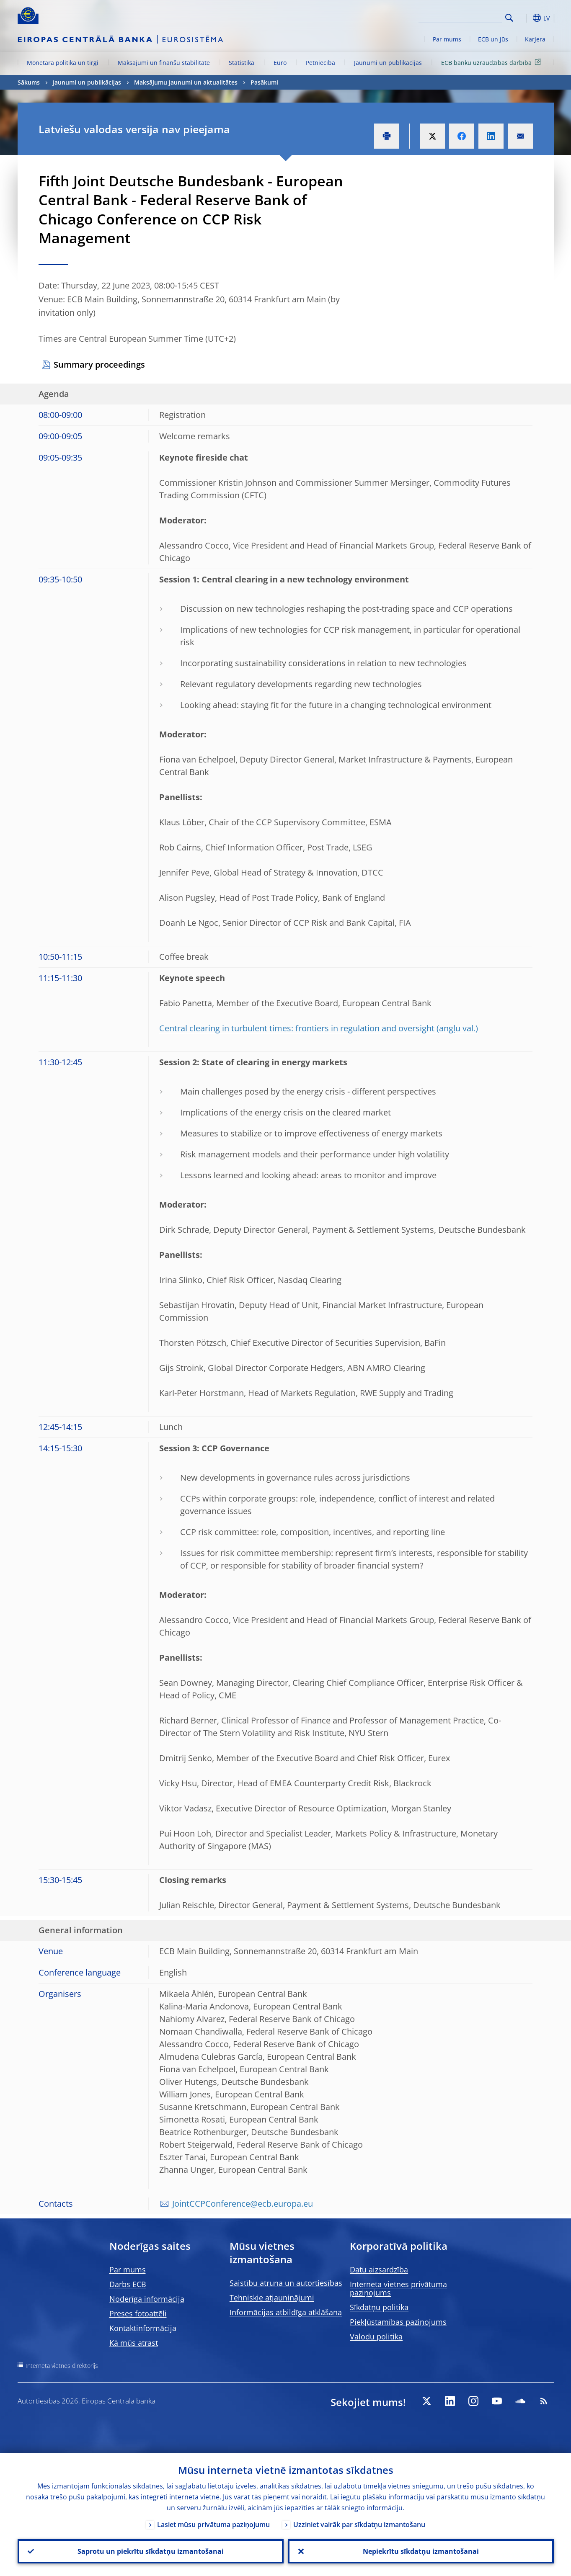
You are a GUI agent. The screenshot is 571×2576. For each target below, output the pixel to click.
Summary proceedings (99, 364)
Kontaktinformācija (142, 2328)
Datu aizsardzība (379, 2269)
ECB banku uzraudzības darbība (492, 62)
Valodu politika (376, 2336)
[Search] (460, 16)
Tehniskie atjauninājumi (272, 2298)
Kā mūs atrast (133, 2343)
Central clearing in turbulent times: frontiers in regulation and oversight (296, 1028)
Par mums (447, 39)
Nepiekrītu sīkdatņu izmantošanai (421, 2551)
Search (509, 17)
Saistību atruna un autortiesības (286, 2283)
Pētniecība (320, 63)
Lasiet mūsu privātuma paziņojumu (213, 2524)
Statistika (241, 63)
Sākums (29, 82)
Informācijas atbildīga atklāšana (286, 2312)
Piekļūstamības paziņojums (398, 2322)
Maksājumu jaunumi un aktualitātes (186, 82)
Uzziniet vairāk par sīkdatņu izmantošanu (359, 2524)
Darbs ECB (127, 2284)
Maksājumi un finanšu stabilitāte (164, 63)
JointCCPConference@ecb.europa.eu (242, 2203)
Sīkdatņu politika (379, 2307)
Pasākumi (264, 82)
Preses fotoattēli (138, 2313)
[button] (524, 18)
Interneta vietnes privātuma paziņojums (398, 2288)
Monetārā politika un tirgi (62, 63)
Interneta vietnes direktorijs (62, 2366)
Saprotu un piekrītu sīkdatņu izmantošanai (151, 2551)
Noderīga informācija (146, 2299)
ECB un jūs (493, 39)
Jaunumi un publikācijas (388, 63)
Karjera (535, 39)
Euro (280, 63)
